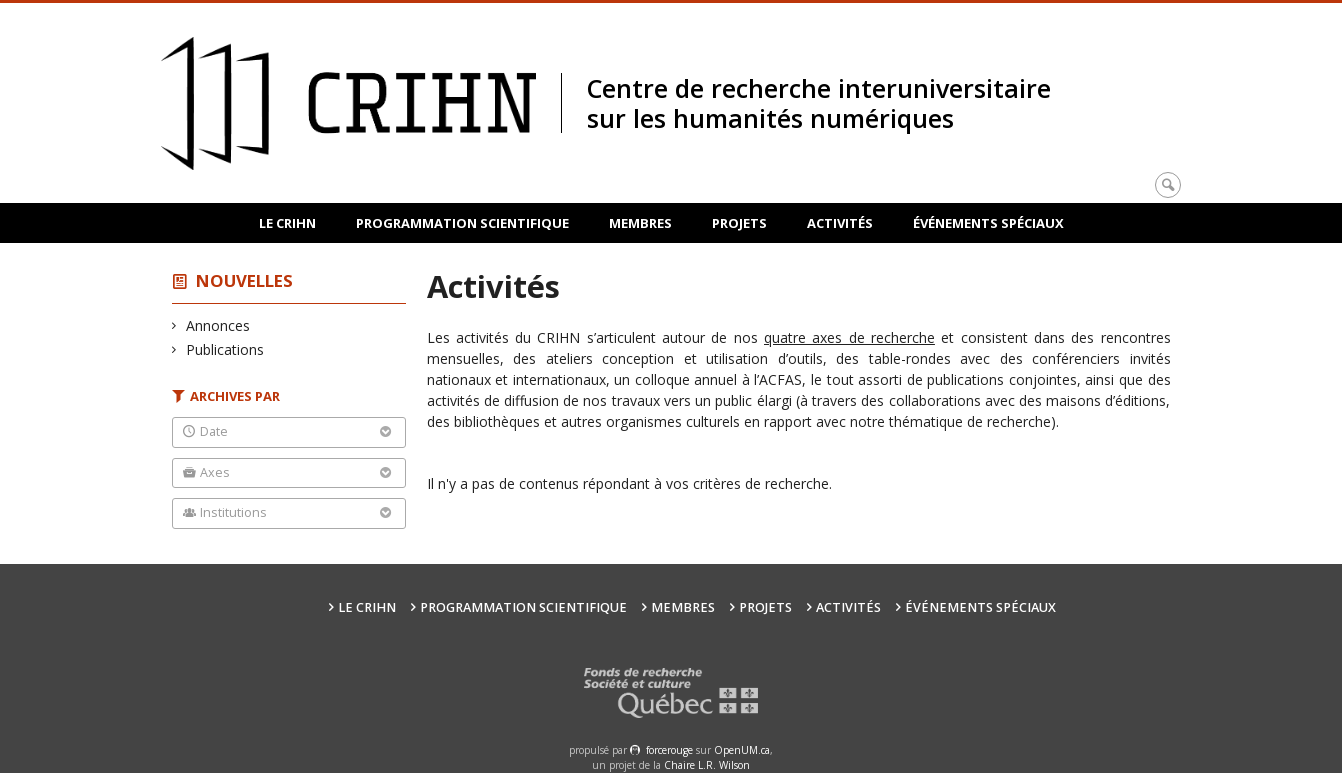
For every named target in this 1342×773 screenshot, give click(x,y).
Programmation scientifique (462, 223)
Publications (225, 349)
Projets (739, 223)
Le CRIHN (287, 223)
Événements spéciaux (988, 223)
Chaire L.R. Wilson (707, 765)
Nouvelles (244, 280)
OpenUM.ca (742, 750)
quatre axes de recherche (849, 337)
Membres (640, 223)
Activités (840, 223)
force (669, 750)
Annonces (218, 325)
